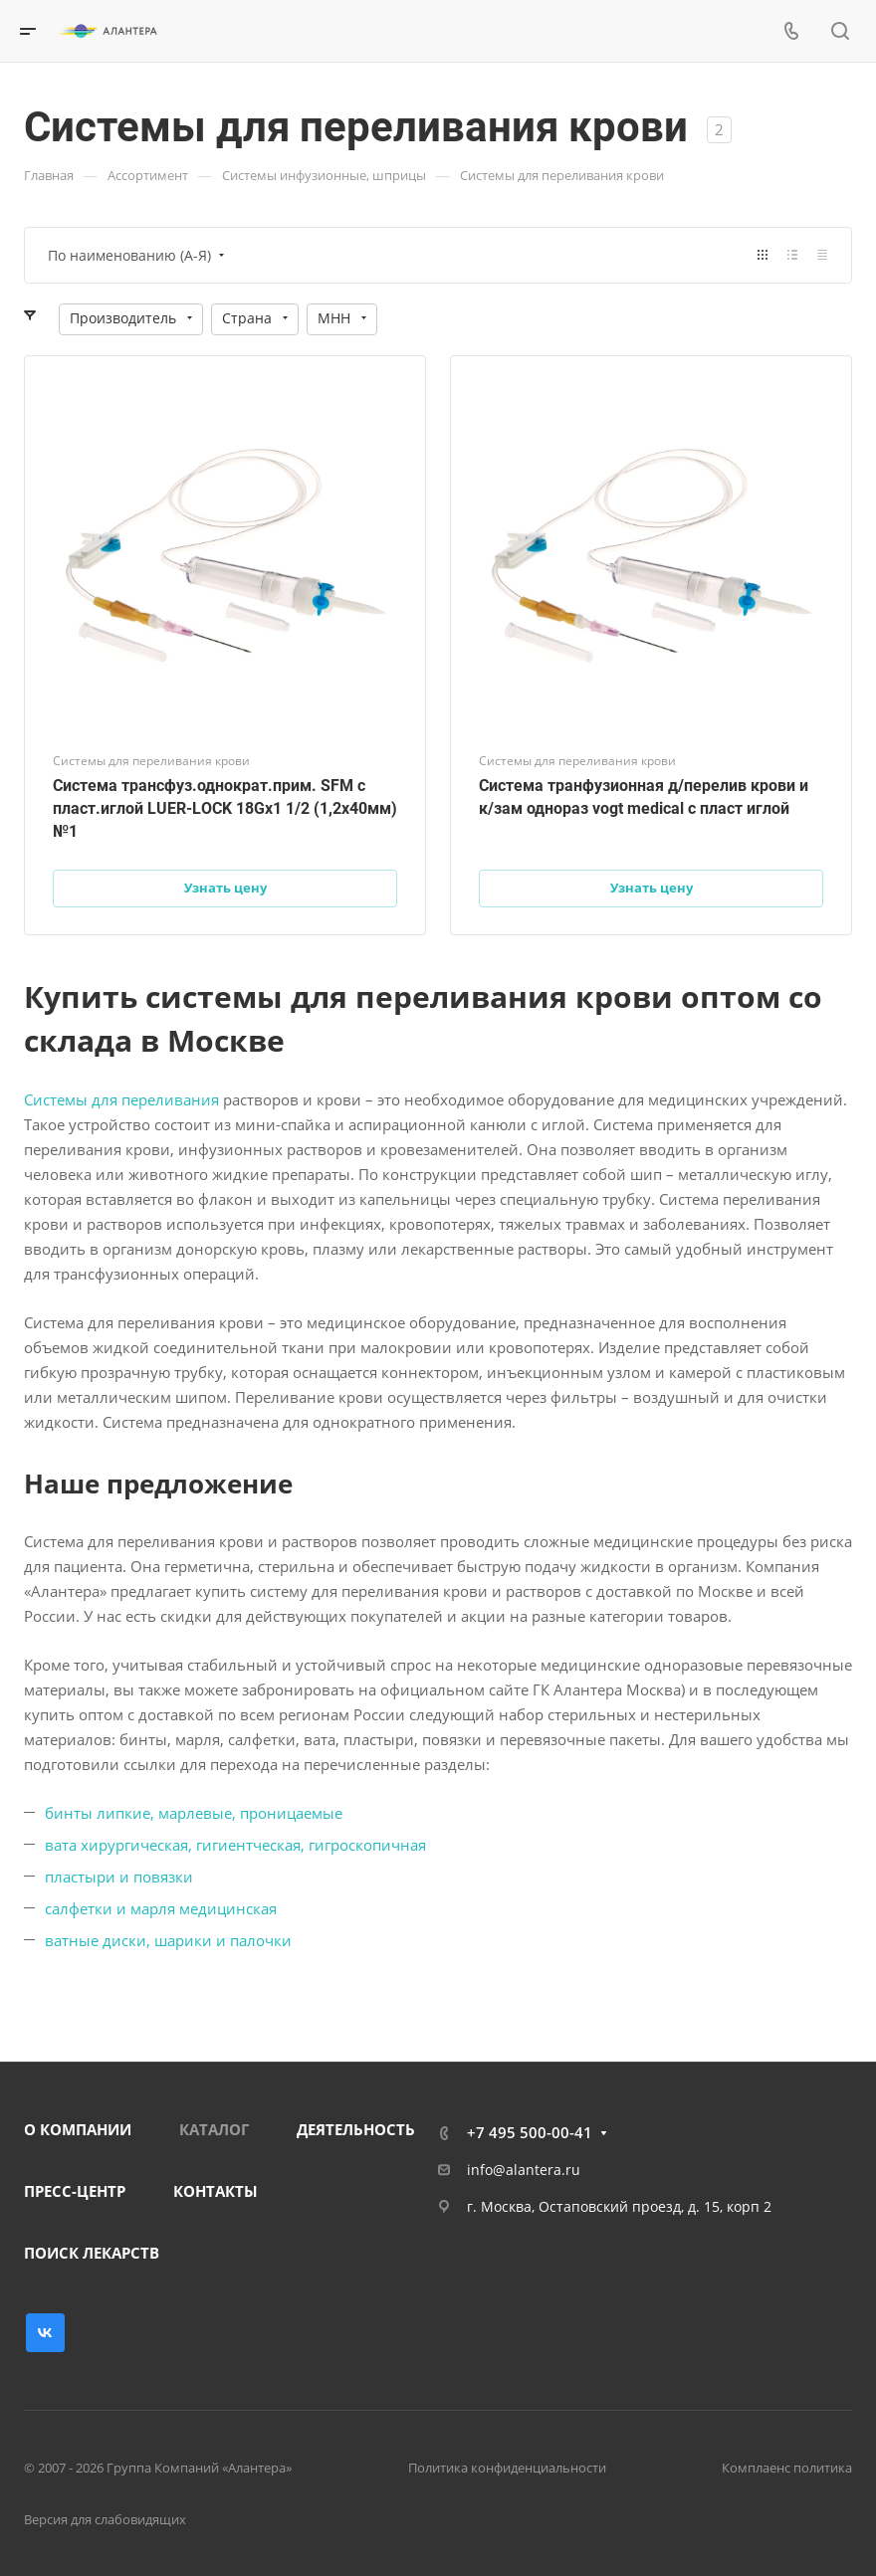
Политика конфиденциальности (507, 2468)
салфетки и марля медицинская (161, 1908)
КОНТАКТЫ (215, 2191)
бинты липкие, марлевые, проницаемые (193, 1813)
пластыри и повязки (119, 1876)
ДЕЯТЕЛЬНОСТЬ (356, 2129)
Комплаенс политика (787, 2468)
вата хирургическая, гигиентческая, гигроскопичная (235, 1845)
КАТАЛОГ (214, 2129)
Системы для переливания (121, 1099)
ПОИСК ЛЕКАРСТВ (91, 2253)
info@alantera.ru (523, 2169)
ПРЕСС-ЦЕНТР (74, 2191)
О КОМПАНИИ (77, 2129)
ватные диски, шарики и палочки (168, 1940)
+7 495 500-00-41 (529, 2132)
